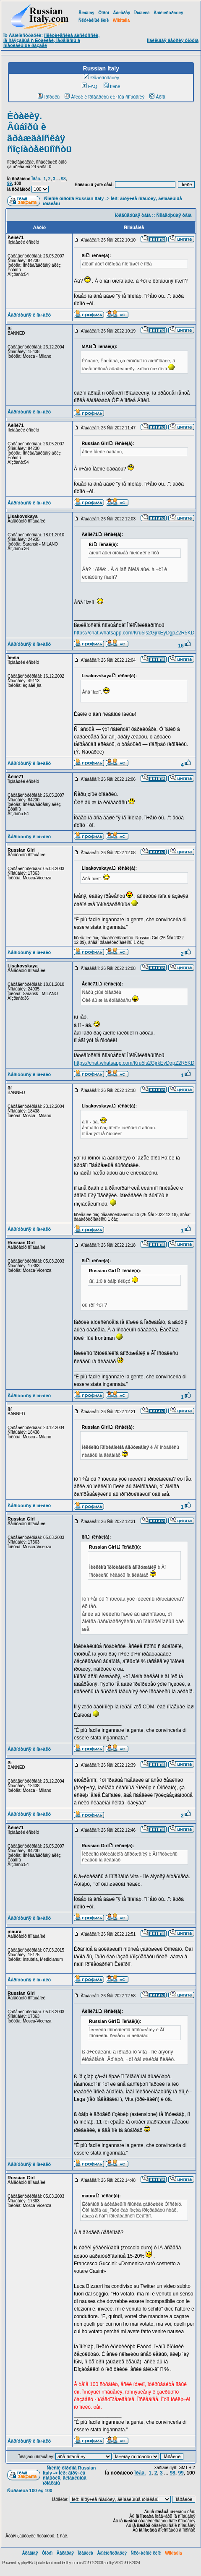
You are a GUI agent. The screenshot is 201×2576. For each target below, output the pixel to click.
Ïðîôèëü (49, 96)
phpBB (26, 2562)
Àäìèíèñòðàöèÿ (168, 12)
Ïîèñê (112, 86)
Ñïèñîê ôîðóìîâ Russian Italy (74, 198)
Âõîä (157, 96)
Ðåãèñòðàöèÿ (101, 77)
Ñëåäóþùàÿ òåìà (174, 215)
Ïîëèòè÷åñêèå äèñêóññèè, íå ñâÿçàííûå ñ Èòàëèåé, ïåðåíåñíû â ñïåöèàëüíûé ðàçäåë (51, 40)
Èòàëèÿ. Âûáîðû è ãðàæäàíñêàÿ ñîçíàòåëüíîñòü (39, 132)
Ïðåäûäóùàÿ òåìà (133, 215)
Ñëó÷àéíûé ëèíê (93, 20)
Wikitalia (121, 20)
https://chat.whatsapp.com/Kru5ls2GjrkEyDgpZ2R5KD (134, 633)
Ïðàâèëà (142, 12)
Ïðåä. (36, 179)
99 (9, 183)
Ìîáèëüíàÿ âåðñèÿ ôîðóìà (172, 40)
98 (63, 179)
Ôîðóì (103, 12)
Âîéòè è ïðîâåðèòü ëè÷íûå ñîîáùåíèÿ (104, 96)
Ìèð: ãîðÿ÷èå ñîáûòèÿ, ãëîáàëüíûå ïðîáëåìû (64, 2477)
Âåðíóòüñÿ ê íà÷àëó (29, 314)
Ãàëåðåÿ (121, 12)
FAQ (89, 86)
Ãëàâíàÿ (86, 12)
